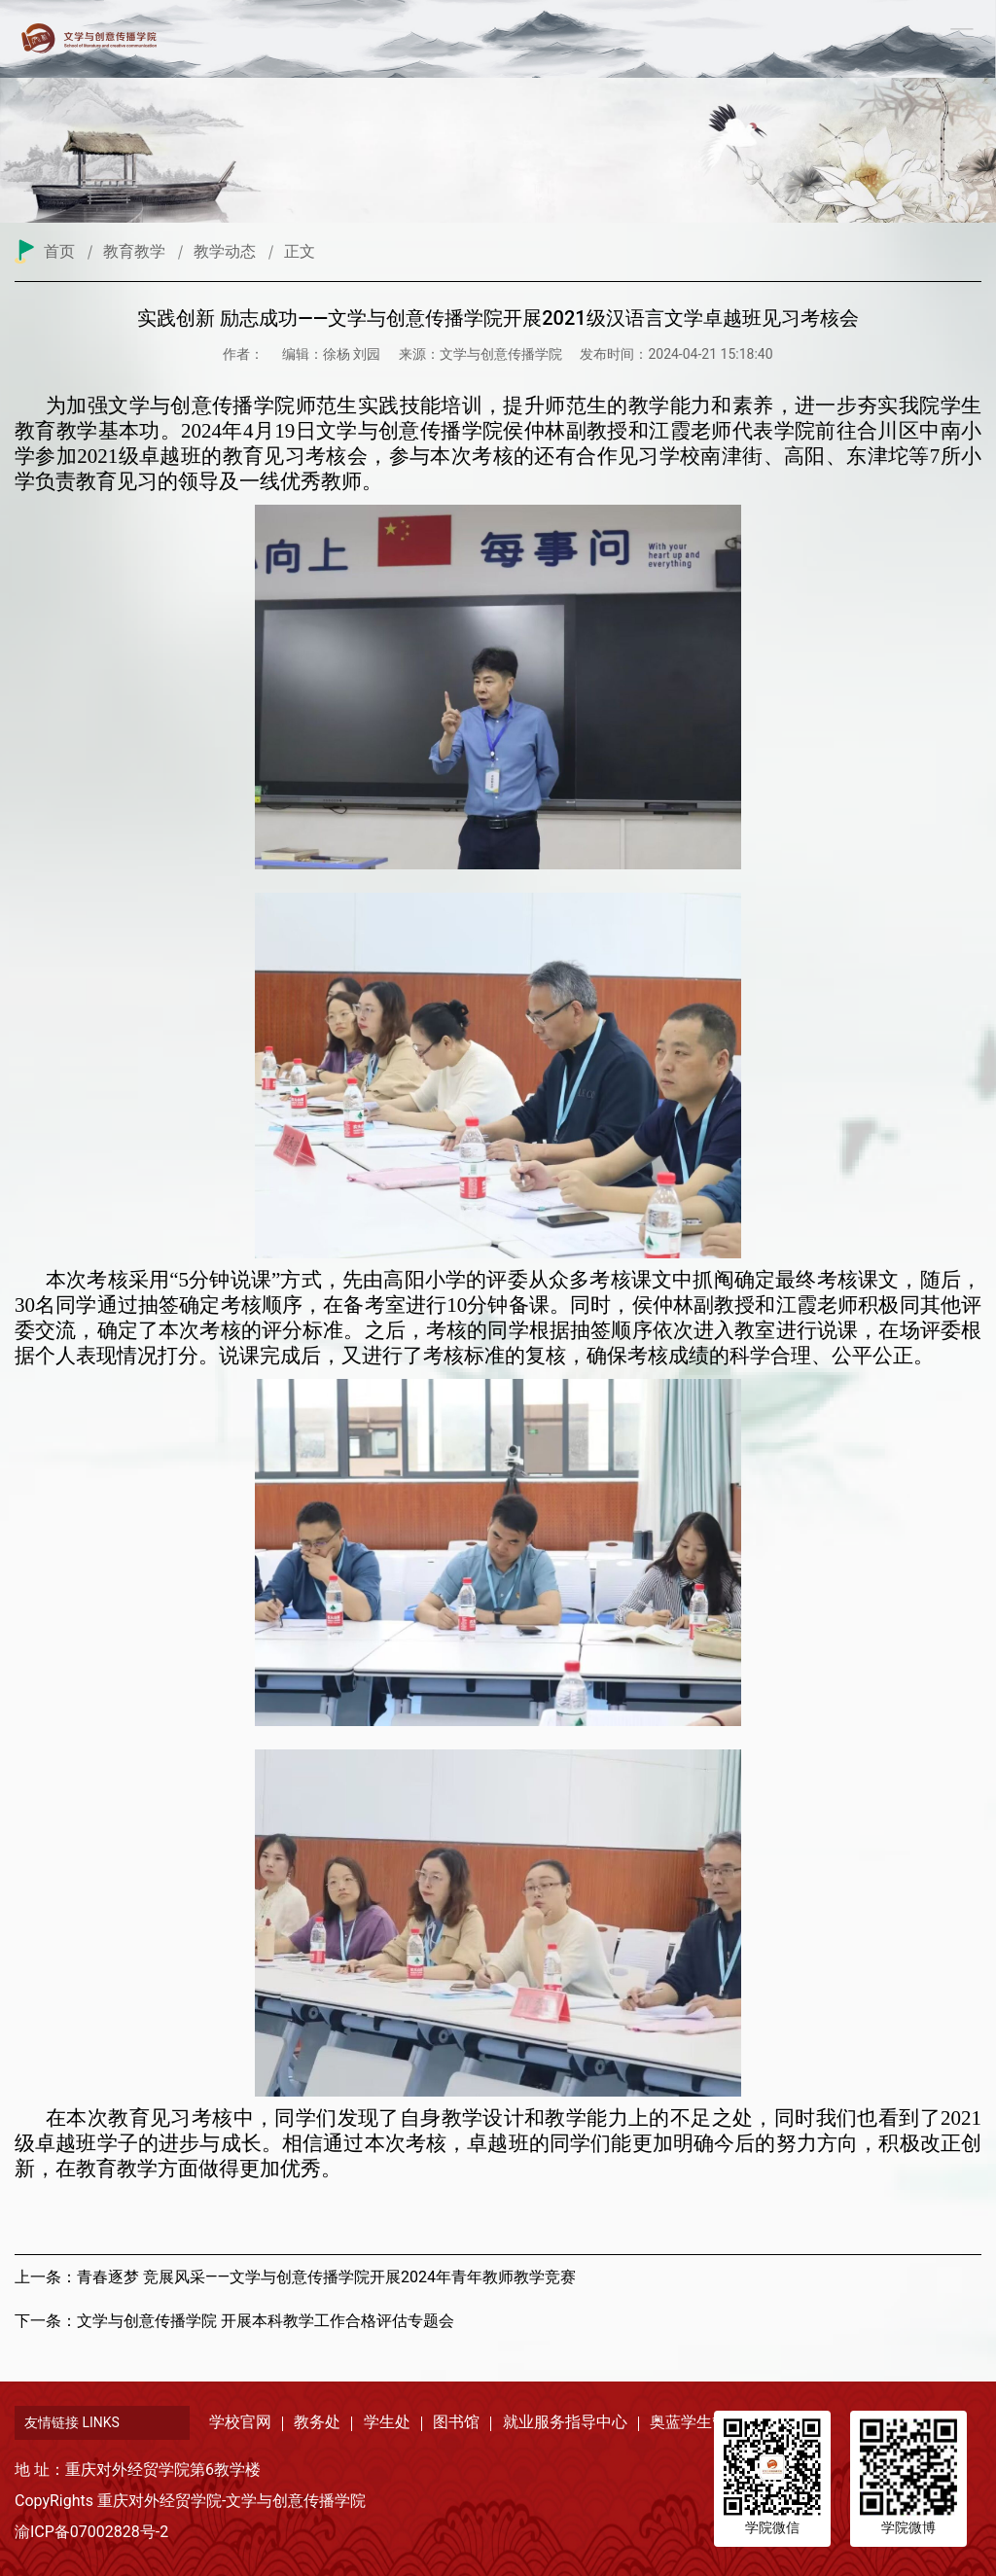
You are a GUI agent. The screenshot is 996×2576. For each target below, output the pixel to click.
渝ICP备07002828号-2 (91, 2532)
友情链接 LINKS (72, 2422)
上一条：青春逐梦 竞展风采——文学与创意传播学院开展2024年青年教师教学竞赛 (295, 2277)
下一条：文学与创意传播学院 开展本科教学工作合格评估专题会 (234, 2320)
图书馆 (456, 2422)
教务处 (317, 2422)
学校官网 (240, 2422)
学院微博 (908, 2527)
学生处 (387, 2422)
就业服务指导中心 (565, 2422)
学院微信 (772, 2527)
